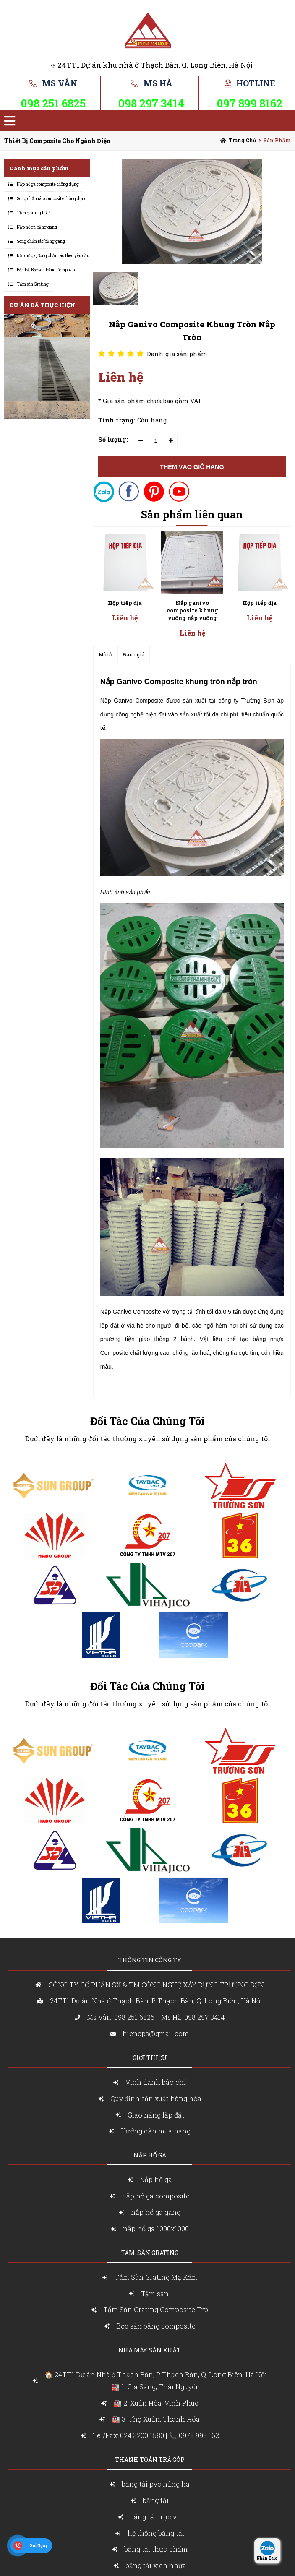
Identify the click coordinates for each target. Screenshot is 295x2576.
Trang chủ (242, 140)
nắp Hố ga (149, 2155)
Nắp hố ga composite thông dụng (48, 184)
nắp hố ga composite (156, 2195)
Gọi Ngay (38, 2545)
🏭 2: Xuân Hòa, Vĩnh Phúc (155, 2403)
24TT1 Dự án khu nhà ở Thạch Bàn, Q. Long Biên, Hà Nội (155, 65)
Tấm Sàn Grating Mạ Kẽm (156, 2277)
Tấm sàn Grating (33, 284)
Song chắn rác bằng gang (41, 241)
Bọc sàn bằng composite (156, 2325)
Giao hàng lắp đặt (156, 2114)
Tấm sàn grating (149, 2253)
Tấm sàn (155, 2293)
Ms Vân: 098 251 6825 (120, 2017)
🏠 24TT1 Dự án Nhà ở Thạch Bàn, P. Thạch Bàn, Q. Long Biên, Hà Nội (155, 2381)
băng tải (156, 2500)
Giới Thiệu (150, 2058)
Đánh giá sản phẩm (177, 354)
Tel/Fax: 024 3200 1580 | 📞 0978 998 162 (156, 2435)
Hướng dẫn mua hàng (156, 2130)
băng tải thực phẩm (156, 2549)
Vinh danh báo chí (155, 2082)
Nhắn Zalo (267, 2558)
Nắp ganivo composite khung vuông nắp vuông (125, 610)
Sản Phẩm (277, 140)
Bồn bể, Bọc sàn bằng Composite (46, 270)
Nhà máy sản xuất (149, 2350)
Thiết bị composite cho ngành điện (57, 141)
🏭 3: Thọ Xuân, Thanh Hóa (156, 2419)
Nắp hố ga (156, 2179)
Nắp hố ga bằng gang (37, 227)
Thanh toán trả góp (150, 2460)
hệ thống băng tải (156, 2533)
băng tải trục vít (155, 2516)
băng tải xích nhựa (155, 2565)
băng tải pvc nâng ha (156, 2484)
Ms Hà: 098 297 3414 (193, 2017)
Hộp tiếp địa (192, 603)
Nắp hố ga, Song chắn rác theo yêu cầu (53, 255)
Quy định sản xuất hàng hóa (155, 2098)
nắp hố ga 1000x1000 (156, 2228)
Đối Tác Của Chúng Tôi (147, 1421)
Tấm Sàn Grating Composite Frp (155, 2309)
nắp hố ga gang (155, 2212)
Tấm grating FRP (33, 213)
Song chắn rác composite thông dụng (52, 198)
